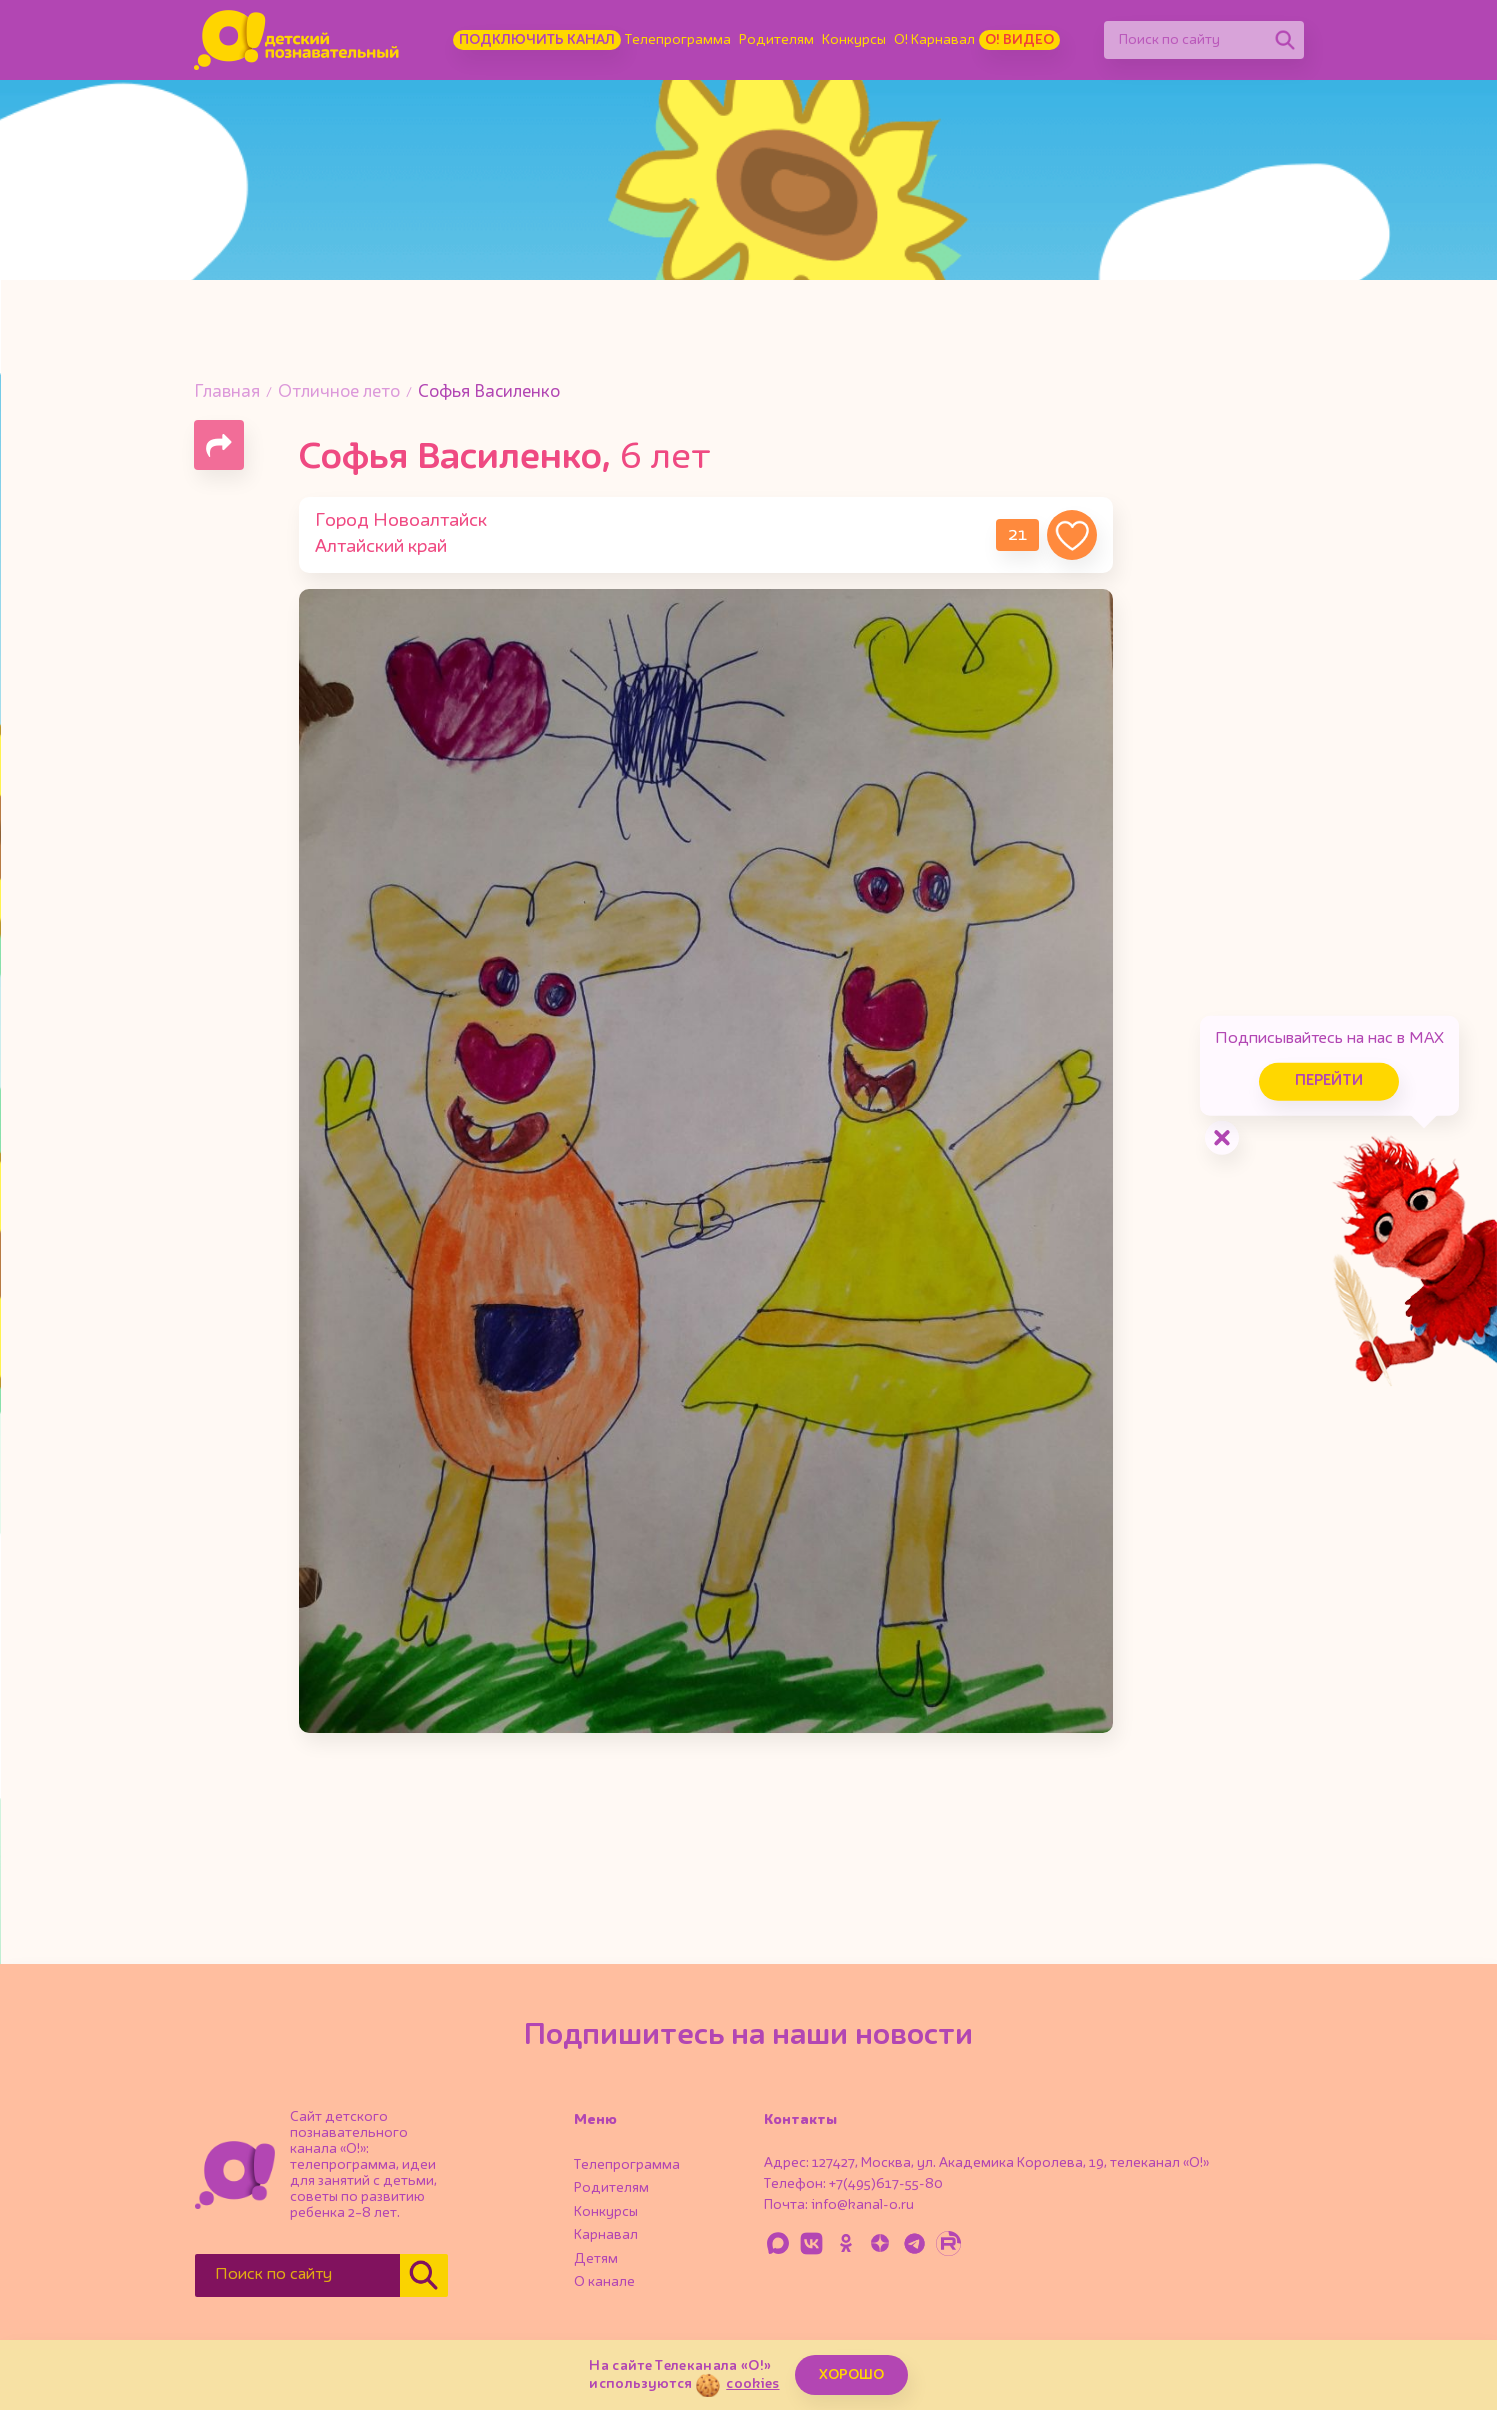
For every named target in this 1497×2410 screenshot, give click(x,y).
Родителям (776, 40)
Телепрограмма (678, 40)
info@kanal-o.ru (862, 2205)
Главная (227, 392)
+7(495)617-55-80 (886, 2184)
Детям (596, 2259)
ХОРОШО (851, 2375)
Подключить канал (537, 40)
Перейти (1327, 1080)
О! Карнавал (934, 40)
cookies (752, 2384)
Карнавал (606, 2235)
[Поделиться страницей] (219, 445)
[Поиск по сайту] (1185, 40)
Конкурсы (854, 40)
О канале (604, 2282)
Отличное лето (339, 392)
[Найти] (1285, 40)
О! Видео (1019, 40)
